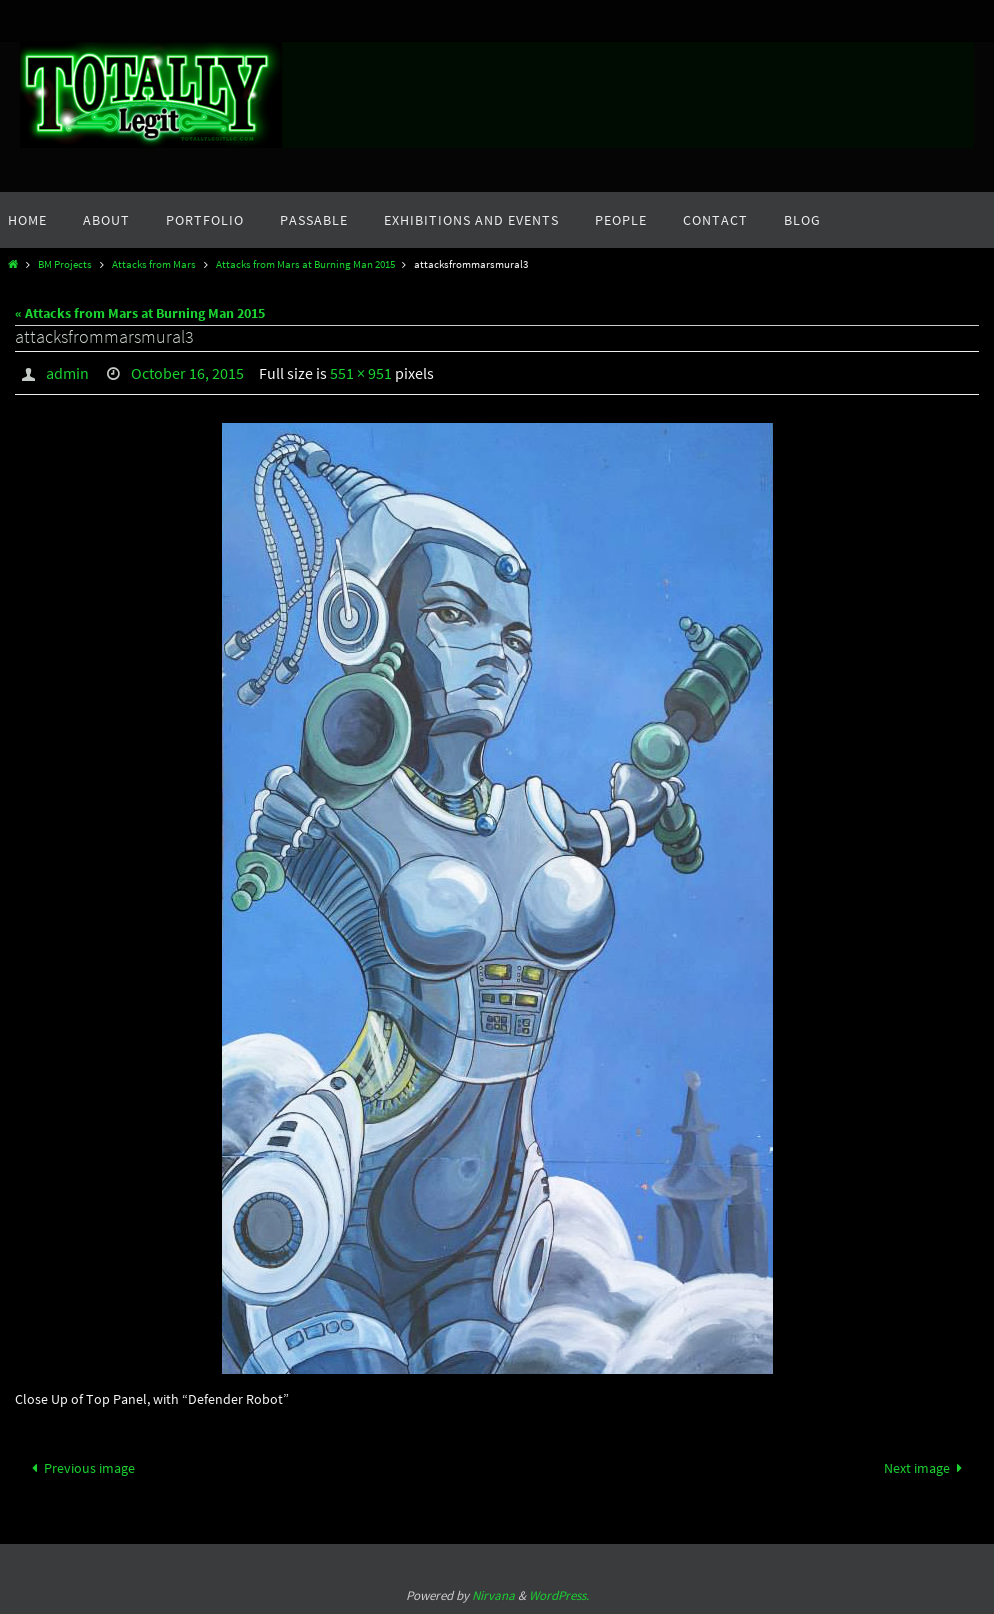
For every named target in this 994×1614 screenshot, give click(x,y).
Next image (927, 1468)
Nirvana (493, 1595)
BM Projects (65, 264)
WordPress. (559, 1595)
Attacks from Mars (154, 264)
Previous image (80, 1468)
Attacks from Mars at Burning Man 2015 (305, 264)
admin (67, 373)
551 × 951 (361, 373)
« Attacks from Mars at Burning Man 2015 (140, 313)
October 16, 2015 (187, 373)
